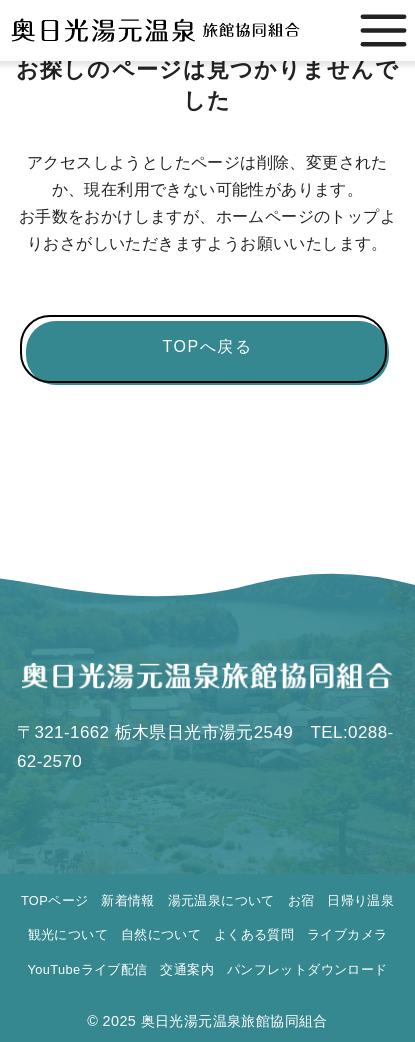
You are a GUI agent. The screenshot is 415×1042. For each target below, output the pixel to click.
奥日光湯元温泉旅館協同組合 (234, 1021)
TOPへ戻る (207, 346)
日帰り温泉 (360, 900)
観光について (68, 934)
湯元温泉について (221, 900)
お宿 (301, 900)
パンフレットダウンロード (307, 969)
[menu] (383, 31)
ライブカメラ (347, 934)
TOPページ (54, 900)
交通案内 (187, 969)
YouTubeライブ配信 (87, 969)
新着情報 (128, 900)
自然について (161, 934)
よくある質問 (254, 934)
